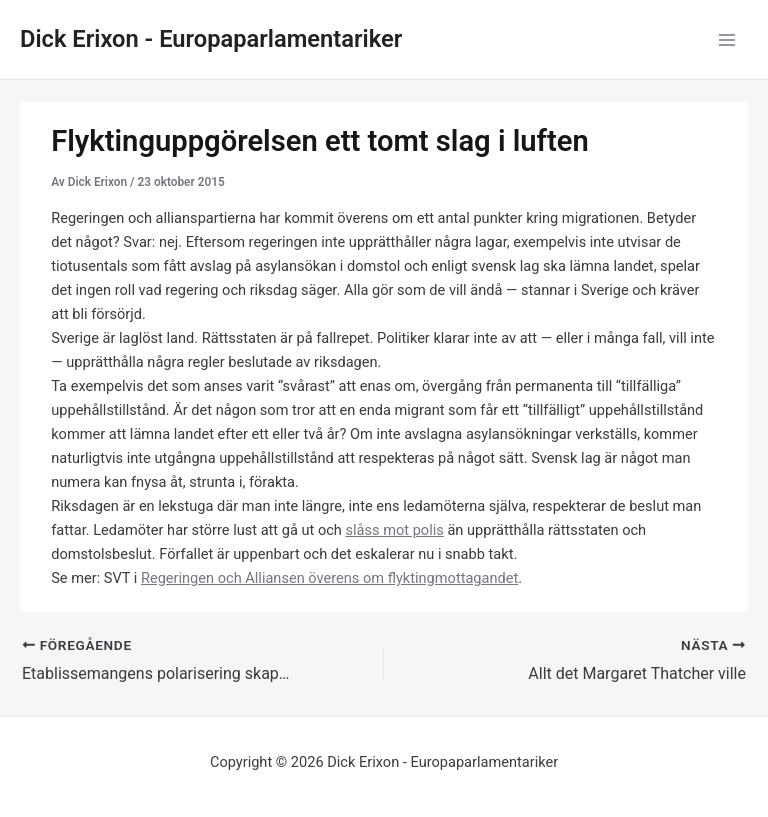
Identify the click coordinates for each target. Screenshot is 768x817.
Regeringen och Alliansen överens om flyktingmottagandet (329, 578)
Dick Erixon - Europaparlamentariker (211, 39)
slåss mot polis (395, 530)
